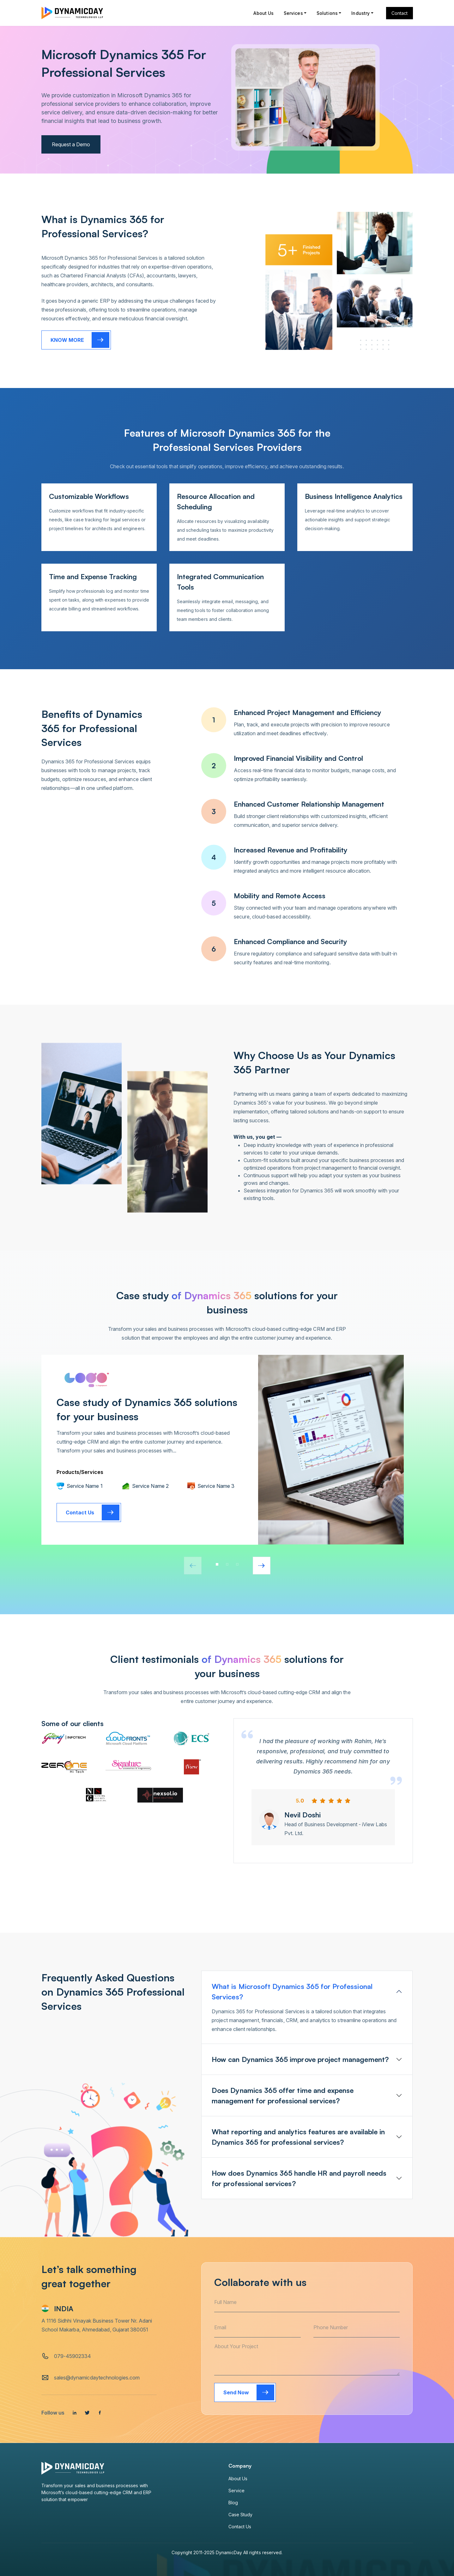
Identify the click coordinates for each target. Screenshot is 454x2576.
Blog (233, 2502)
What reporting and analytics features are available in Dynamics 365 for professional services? (298, 2136)
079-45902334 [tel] (72, 2356)
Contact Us (239, 2526)
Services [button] (293, 13)
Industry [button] (360, 13)
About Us (263, 13)
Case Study (240, 2514)
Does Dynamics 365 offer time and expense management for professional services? (283, 2095)
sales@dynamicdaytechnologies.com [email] (97, 2377)
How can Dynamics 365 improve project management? (300, 2059)
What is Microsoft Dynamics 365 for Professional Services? (292, 1991)
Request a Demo (71, 144)
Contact (399, 13)
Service (236, 2490)
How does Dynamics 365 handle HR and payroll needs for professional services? (299, 2178)
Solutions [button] (327, 13)
